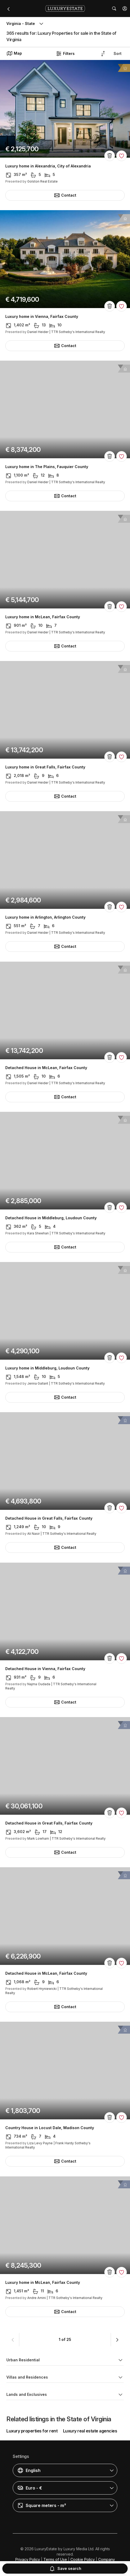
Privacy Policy (27, 2559)
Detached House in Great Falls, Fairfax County (48, 1518)
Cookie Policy (82, 2559)
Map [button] (14, 53)
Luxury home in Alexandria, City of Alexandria (48, 166)
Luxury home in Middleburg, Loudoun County (47, 1368)
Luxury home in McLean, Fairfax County (42, 617)
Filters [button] (65, 53)
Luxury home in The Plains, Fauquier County (46, 467)
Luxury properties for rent (31, 2431)
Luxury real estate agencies (90, 2431)
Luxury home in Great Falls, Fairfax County (45, 767)
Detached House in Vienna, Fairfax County (45, 1669)
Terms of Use (55, 2559)
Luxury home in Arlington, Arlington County (45, 917)
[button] (124, 8)
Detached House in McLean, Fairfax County (46, 1068)
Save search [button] (65, 2568)
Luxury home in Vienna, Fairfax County (41, 316)
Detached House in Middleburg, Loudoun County (51, 1218)
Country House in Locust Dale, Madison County (49, 2128)
